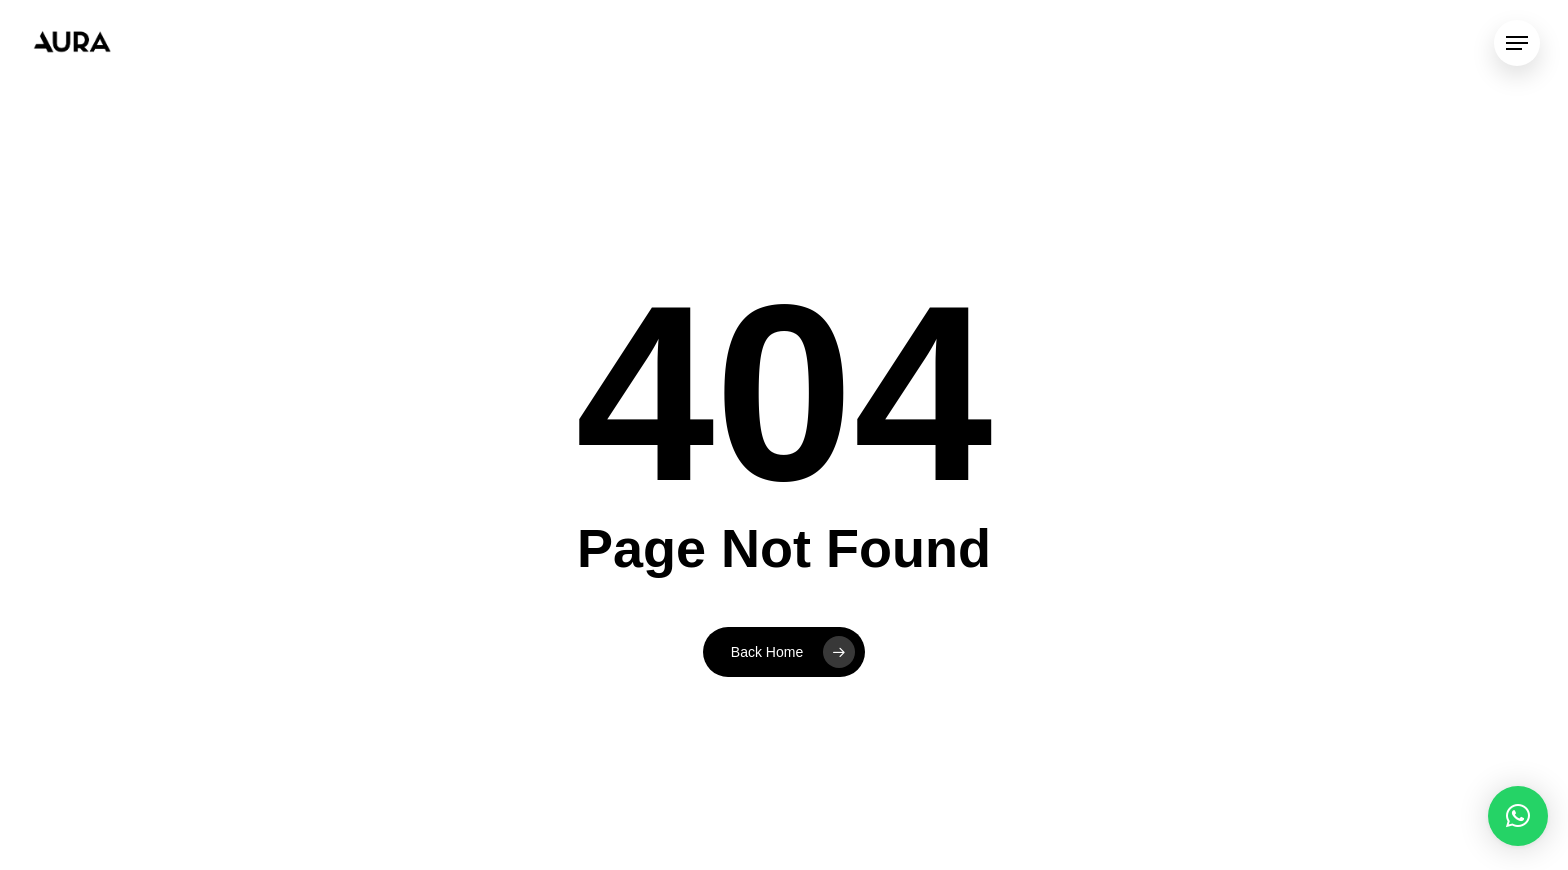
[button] (1518, 816)
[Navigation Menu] (1517, 43)
